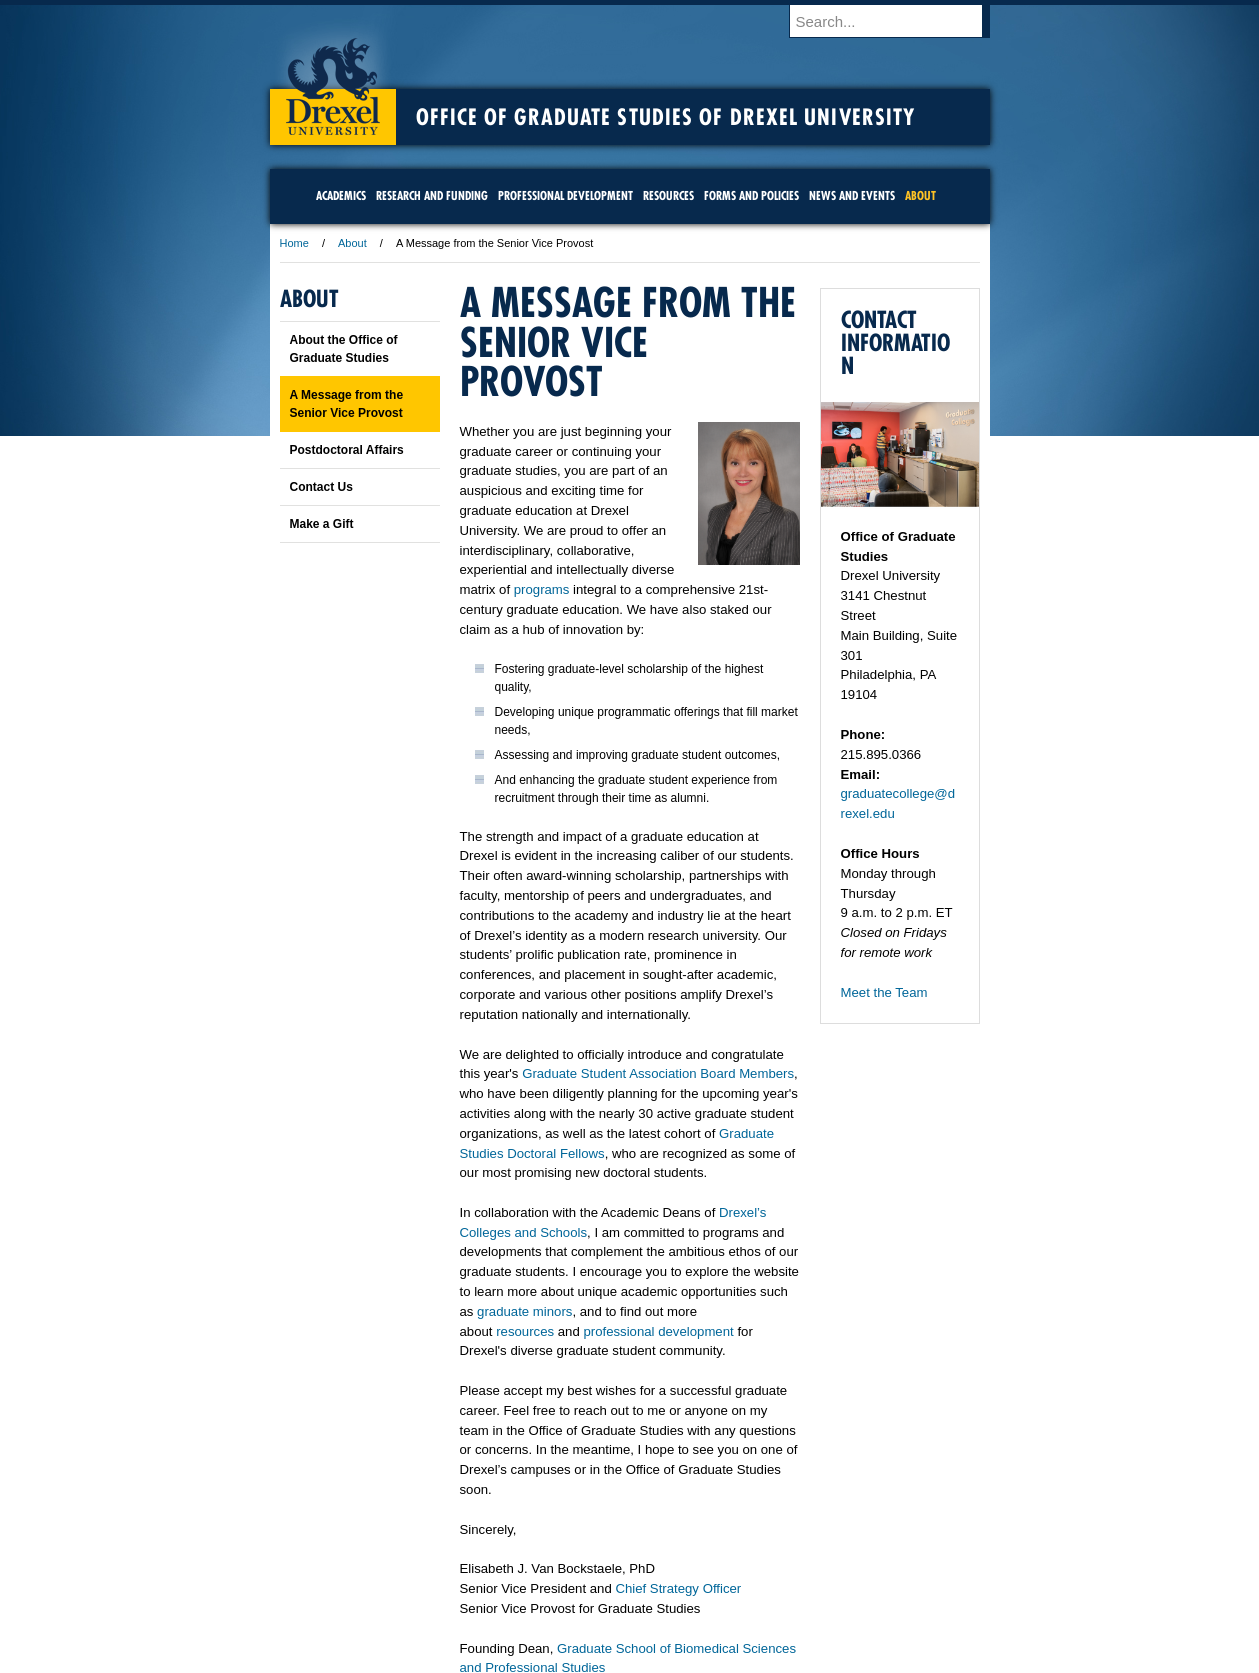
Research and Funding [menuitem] (432, 195)
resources (525, 1331)
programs (542, 589)
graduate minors (524, 1311)
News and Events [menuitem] (852, 195)
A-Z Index (431, 1567)
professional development (658, 1331)
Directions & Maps (772, 1567)
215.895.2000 (803, 1657)
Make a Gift (322, 524)
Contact (695, 1567)
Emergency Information (613, 1587)
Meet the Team (884, 992)
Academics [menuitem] (341, 195)
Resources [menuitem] (668, 195)
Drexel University (333, 80)
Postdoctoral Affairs (347, 450)
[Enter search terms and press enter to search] (899, 21)
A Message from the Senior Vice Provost (347, 404)
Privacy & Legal (623, 1567)
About (352, 243)
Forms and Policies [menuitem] (751, 195)
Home (294, 243)
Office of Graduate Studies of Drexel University (666, 117)
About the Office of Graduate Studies (344, 349)
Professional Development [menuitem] (565, 195)
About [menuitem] (920, 195)
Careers (551, 1567)
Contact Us (321, 487)
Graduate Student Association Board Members (658, 1073)
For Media (494, 1567)
